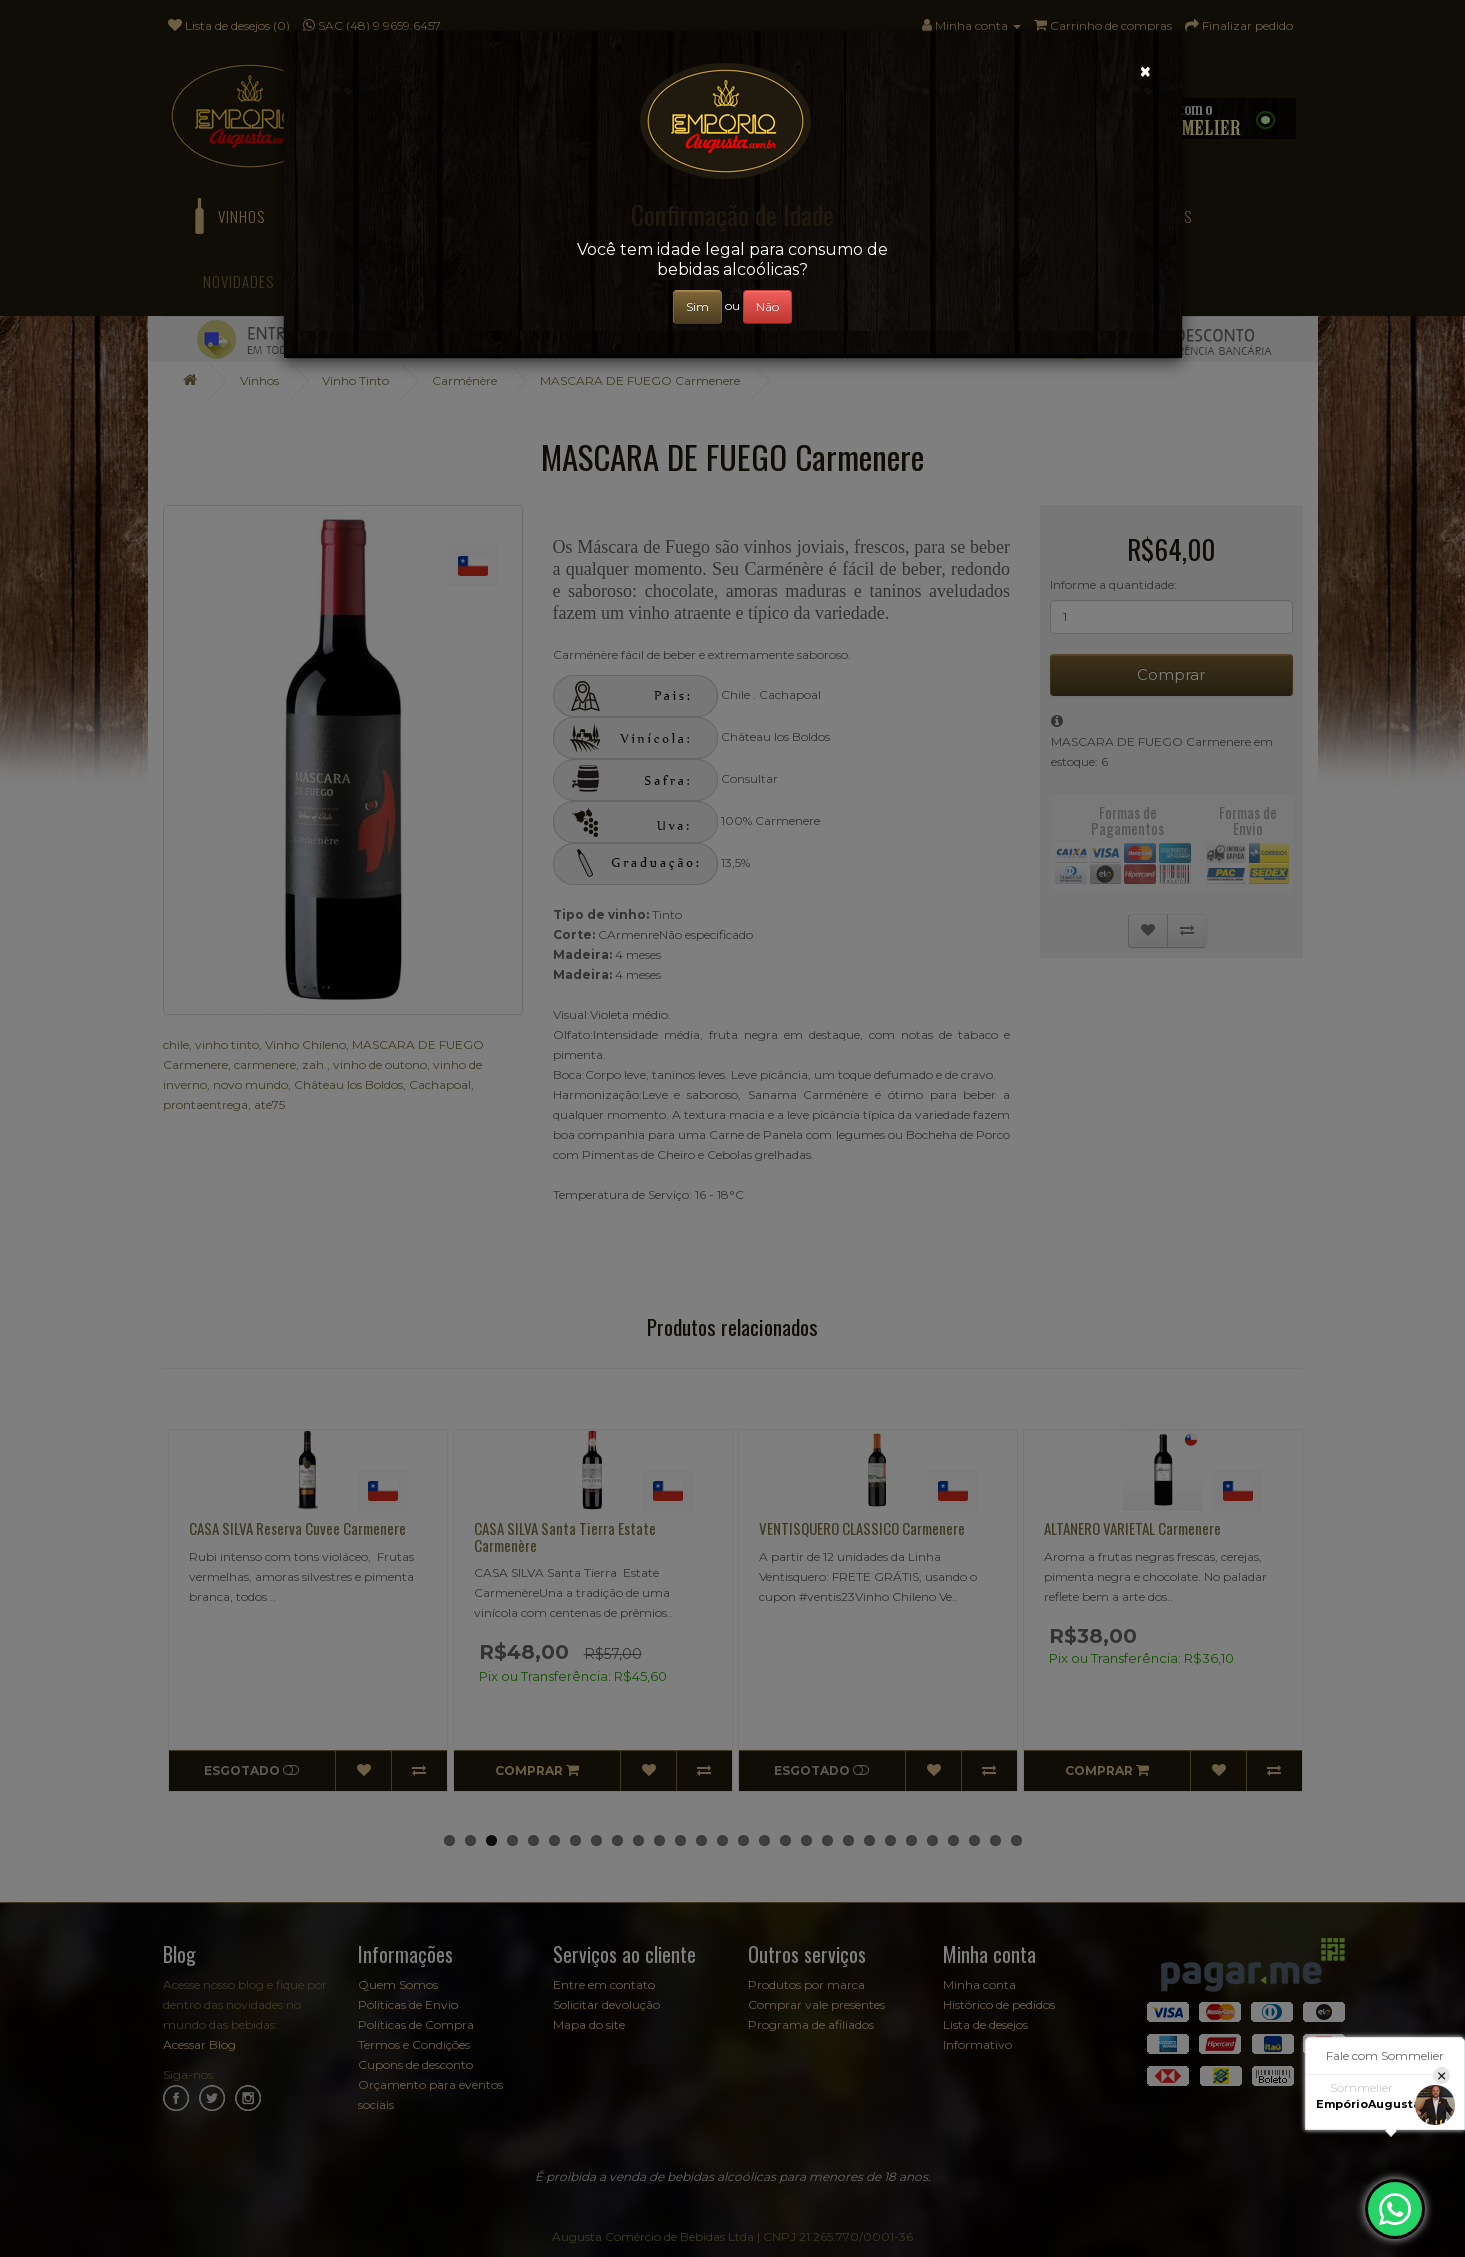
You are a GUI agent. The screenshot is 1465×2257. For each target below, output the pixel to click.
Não (767, 306)
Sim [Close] (697, 306)
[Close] (1145, 71)
